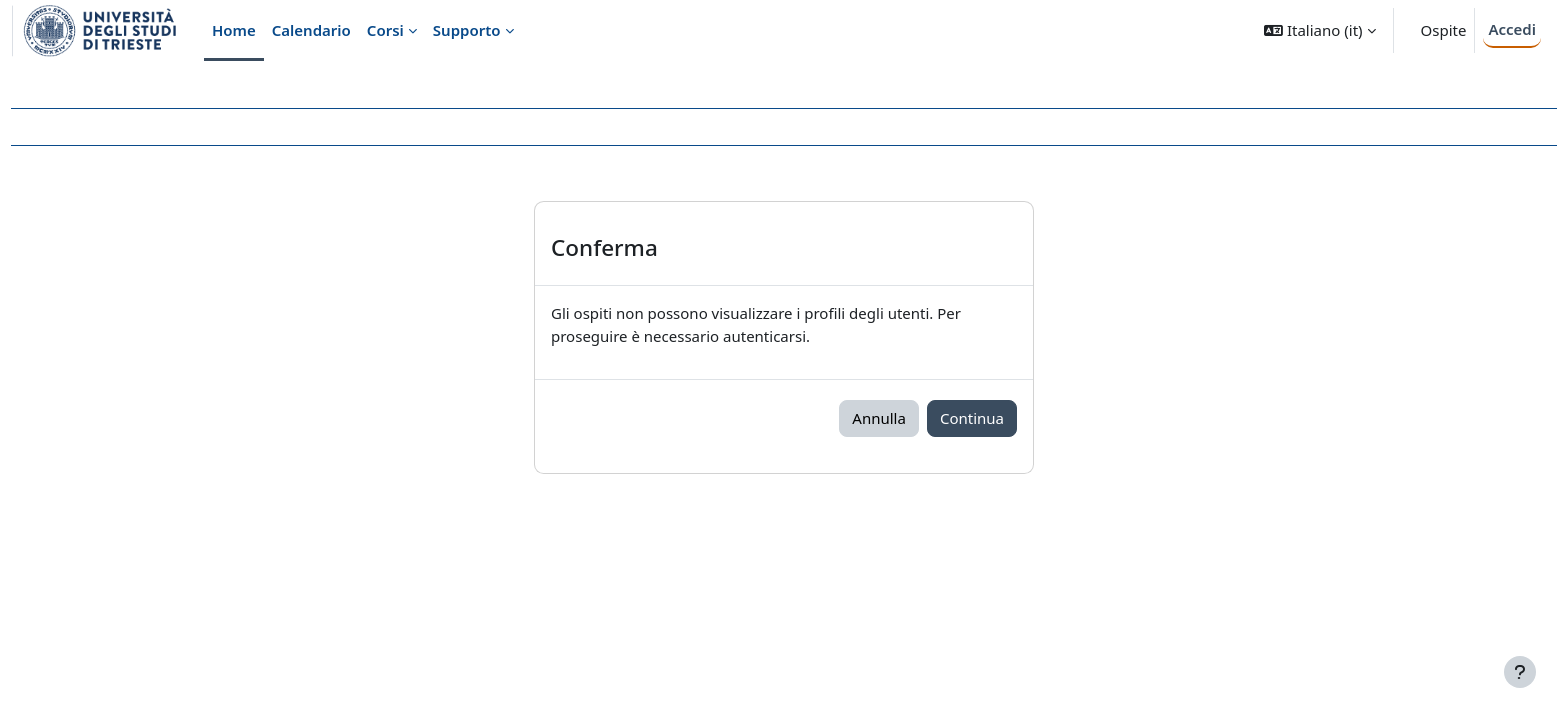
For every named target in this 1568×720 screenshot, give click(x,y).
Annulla (879, 418)
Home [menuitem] (234, 30)
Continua (972, 418)
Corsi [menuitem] (385, 30)
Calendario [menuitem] (311, 30)
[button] (1319, 30)
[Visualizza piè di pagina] (1520, 672)
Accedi (1512, 29)
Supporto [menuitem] (467, 30)
